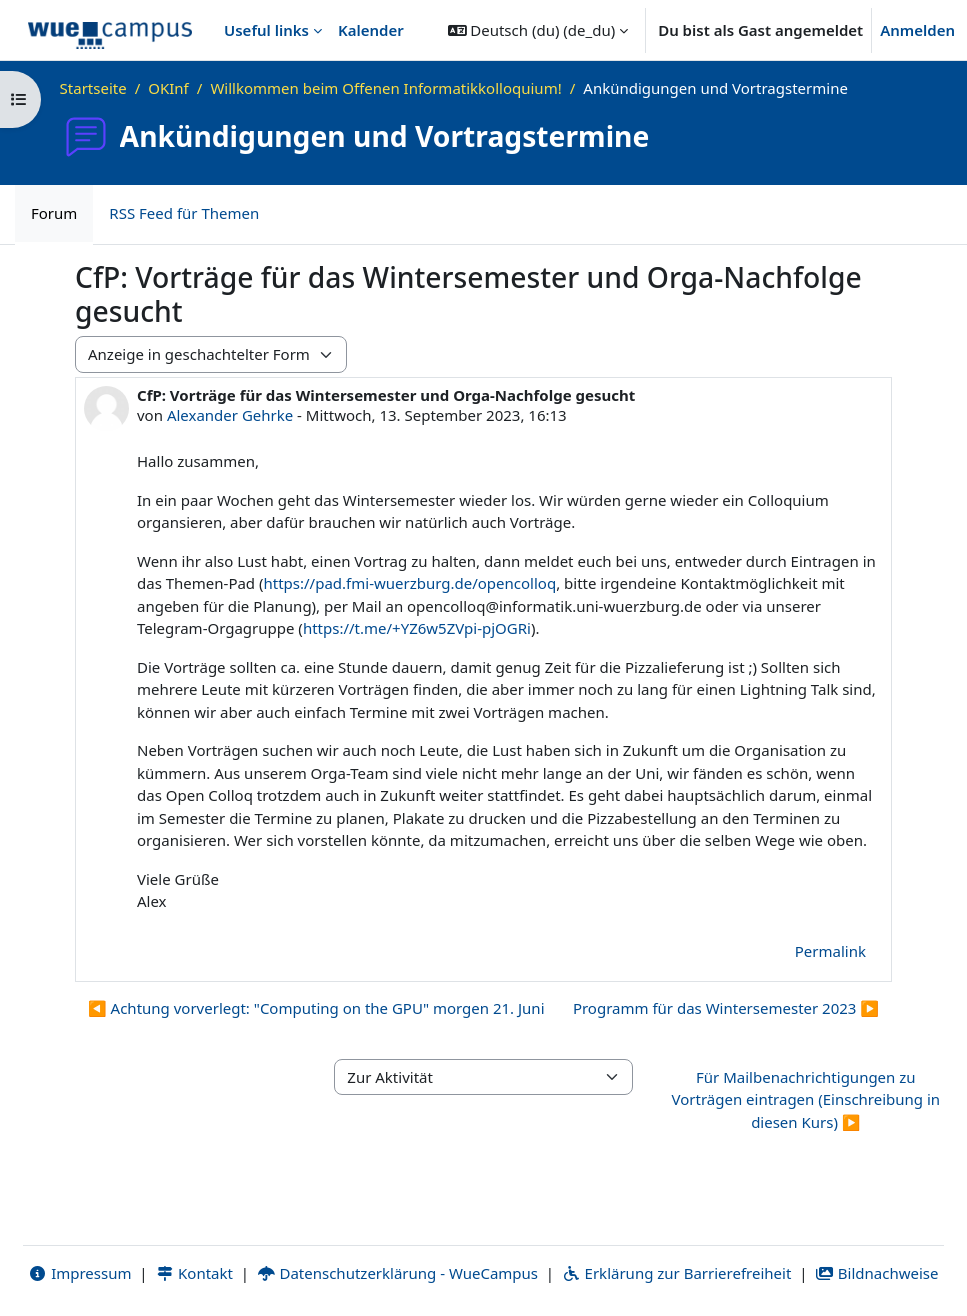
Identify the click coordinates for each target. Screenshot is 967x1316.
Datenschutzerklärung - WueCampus (397, 1273)
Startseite (93, 88)
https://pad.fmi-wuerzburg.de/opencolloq (410, 583)
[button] (538, 30)
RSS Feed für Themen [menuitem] (184, 213)
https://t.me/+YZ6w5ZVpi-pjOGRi (417, 628)
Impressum (79, 1273)
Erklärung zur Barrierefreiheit (676, 1273)
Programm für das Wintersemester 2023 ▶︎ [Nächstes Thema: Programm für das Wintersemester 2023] (726, 1008)
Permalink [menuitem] (830, 951)
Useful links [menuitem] (266, 30)
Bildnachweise (876, 1273)
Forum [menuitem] (54, 213)
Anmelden (917, 30)
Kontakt (194, 1273)
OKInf (168, 88)
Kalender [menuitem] (371, 30)
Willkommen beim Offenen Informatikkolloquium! (385, 88)
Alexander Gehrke (230, 415)
